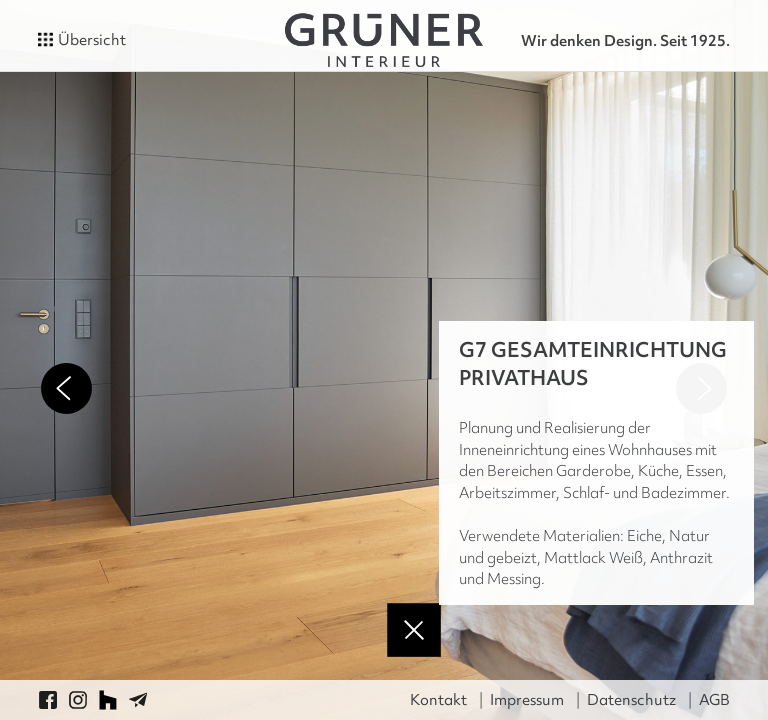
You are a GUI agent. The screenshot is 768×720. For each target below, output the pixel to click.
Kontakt (438, 700)
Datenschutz (631, 700)
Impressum (527, 700)
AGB (714, 700)
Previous (66, 388)
